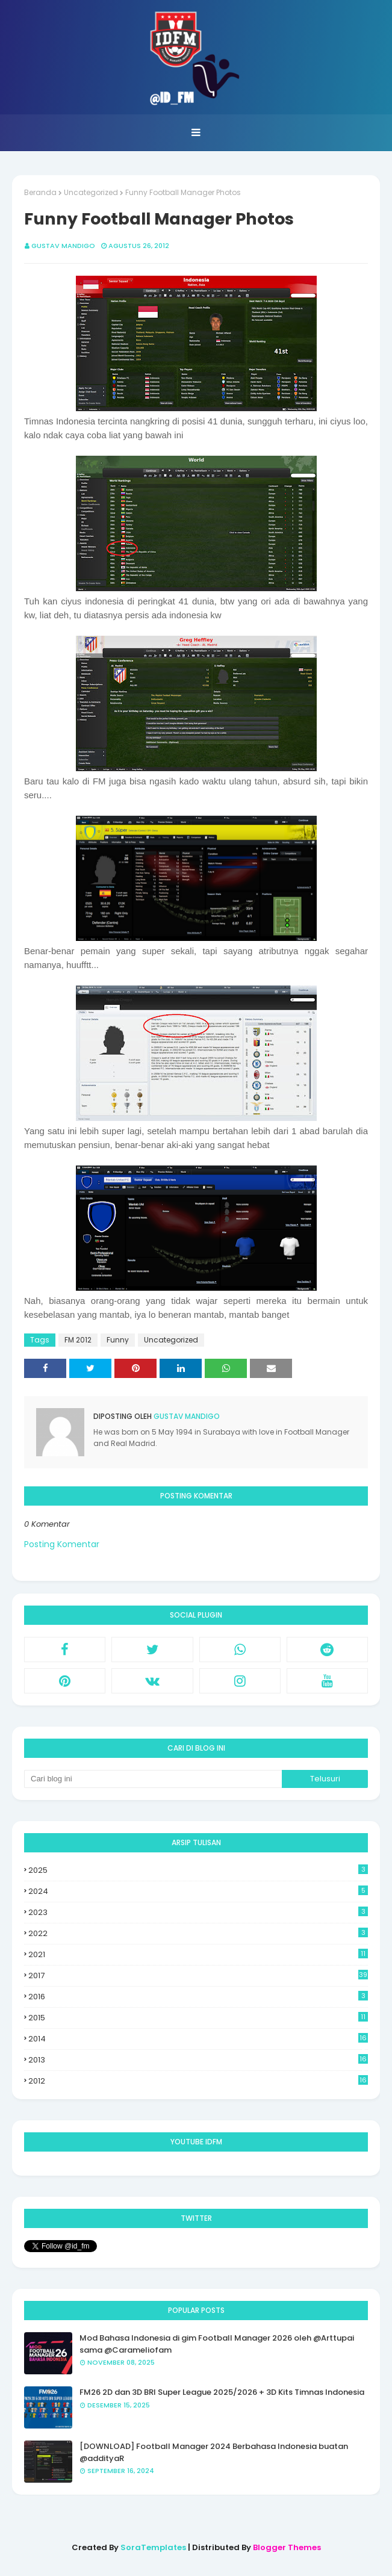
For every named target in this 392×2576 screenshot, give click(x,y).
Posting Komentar (61, 1544)
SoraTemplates (153, 2547)
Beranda (40, 192)
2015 (198, 2017)
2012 (198, 2081)
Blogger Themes (287, 2547)
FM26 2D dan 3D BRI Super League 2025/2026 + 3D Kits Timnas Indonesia (221, 2392)
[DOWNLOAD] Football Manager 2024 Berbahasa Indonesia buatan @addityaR (213, 2452)
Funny (118, 1340)
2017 (198, 1975)
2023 (198, 1912)
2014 (198, 2039)
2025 (198, 1870)
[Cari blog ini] (153, 1779)
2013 (198, 2060)
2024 (198, 1891)
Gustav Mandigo (63, 245)
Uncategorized (91, 192)
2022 (198, 1933)
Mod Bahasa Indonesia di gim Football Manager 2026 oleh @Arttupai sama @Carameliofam (216, 2344)
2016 (198, 1996)
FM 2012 (78, 1340)
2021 (198, 1954)
